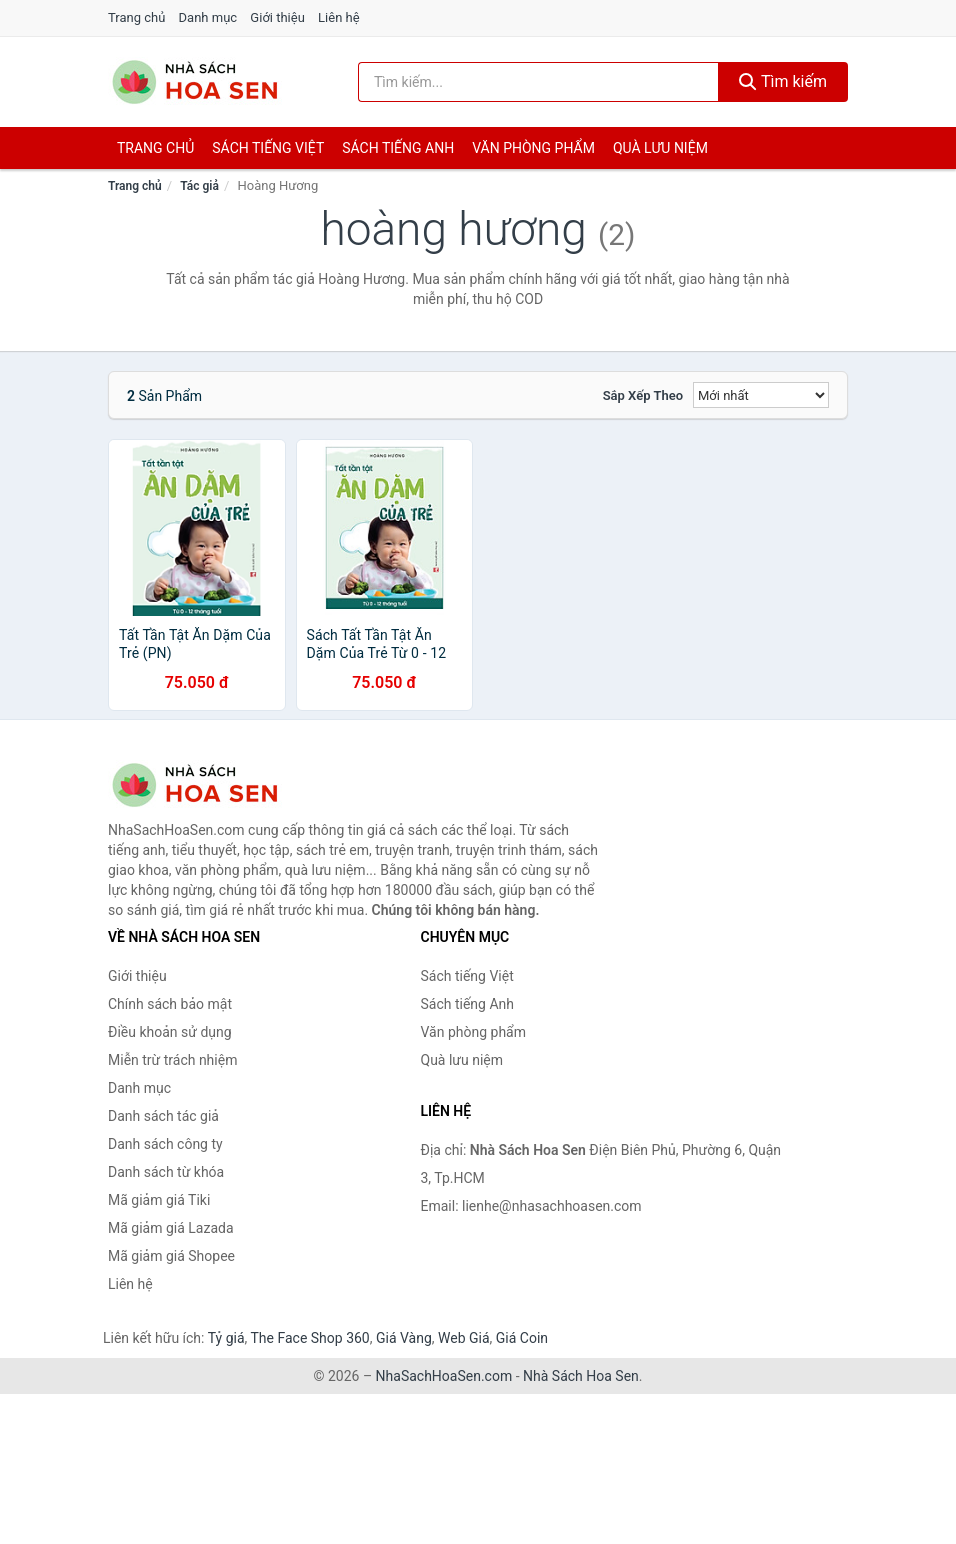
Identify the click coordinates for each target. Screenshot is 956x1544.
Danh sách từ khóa (166, 1172)
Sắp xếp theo (643, 395)
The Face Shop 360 (309, 1338)
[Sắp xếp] (761, 395)
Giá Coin (522, 1338)
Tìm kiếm (783, 81)
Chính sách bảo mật (170, 1004)
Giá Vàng (404, 1338)
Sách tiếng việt (268, 148)
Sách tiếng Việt (467, 976)
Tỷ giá (226, 1338)
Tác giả (199, 186)
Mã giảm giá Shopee (171, 1256)
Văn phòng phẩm (533, 148)
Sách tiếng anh (398, 148)
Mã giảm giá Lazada (171, 1228)
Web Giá (464, 1338)
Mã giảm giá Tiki (159, 1200)
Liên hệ (339, 17)
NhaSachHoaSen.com (444, 1376)
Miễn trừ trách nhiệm (172, 1060)
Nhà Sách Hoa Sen (581, 1376)
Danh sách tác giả (163, 1116)
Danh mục (208, 17)
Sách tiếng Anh (468, 1004)
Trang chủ (136, 17)
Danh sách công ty (165, 1144)
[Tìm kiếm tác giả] (538, 82)
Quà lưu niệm (660, 148)
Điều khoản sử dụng (170, 1032)
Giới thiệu (277, 17)
